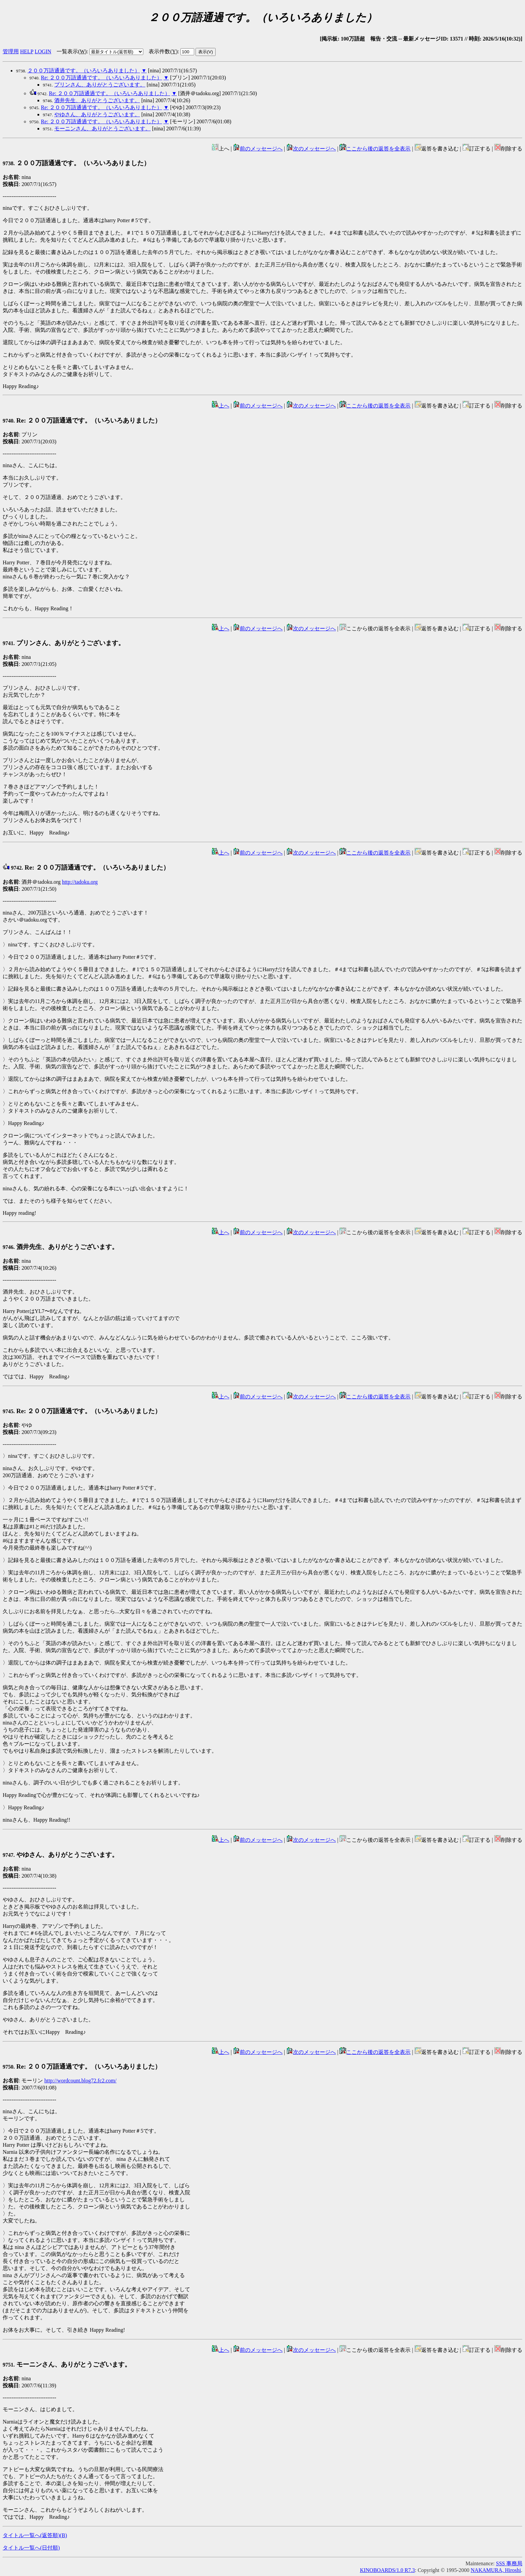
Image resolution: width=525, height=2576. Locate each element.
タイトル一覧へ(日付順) (31, 2548)
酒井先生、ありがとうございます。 (97, 100)
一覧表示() (72, 51)
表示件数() (163, 51)
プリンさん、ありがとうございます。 (99, 84)
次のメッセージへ (311, 148)
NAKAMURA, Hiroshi (496, 2570)
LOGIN (42, 51)
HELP (26, 51)
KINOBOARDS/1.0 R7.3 (387, 2570)
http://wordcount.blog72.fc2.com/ (80, 2080)
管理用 (11, 51)
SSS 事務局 (509, 2563)
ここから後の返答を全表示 (375, 148)
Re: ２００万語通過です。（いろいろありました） (101, 77)
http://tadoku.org (80, 882)
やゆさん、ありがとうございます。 (97, 114)
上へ (220, 406)
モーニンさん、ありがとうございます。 (102, 128)
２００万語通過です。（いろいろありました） (83, 70)
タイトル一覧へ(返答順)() (35, 2535)
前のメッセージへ (258, 148)
